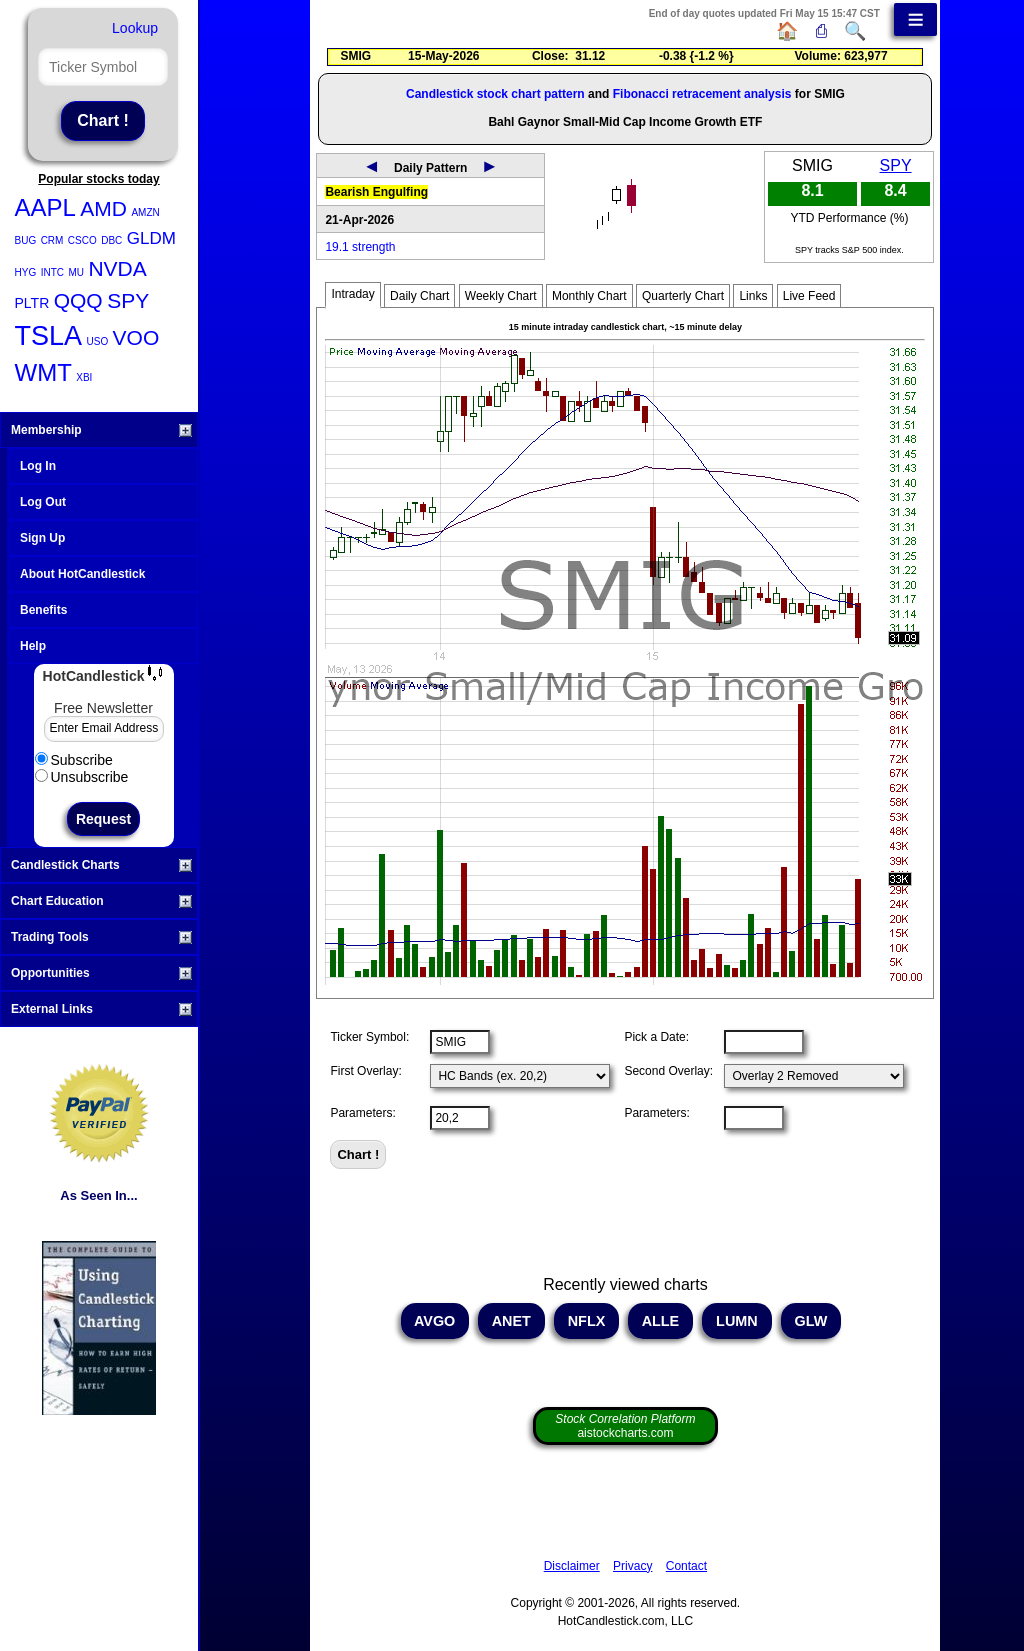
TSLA (49, 336)
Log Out (43, 502)
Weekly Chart (501, 296)
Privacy (632, 1566)
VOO (136, 337)
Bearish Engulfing (376, 192)
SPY (128, 300)
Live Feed (809, 296)
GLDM (151, 238)
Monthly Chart (589, 296)
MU (76, 272)
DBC (111, 240)
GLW (811, 1321)
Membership (101, 430)
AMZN (145, 212)
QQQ (78, 300)
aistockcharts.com (625, 1426)
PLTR (32, 303)
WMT (43, 372)
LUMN (737, 1321)
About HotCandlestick (82, 574)
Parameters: (362, 1113)
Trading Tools (101, 937)
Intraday (352, 294)
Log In (38, 466)
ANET (511, 1321)
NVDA (117, 268)
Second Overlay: (668, 1071)
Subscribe (74, 760)
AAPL (45, 207)
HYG (26, 272)
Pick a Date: (656, 1037)
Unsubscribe (82, 777)
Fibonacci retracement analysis (702, 94)
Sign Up (42, 538)
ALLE (660, 1321)
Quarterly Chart (683, 296)
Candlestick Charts (101, 865)
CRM (52, 240)
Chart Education (101, 901)
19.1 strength (360, 247)
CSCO (82, 240)
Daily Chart (419, 296)
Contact (686, 1566)
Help (33, 646)
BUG (26, 240)
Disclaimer (572, 1566)
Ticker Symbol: (369, 1037)
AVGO (435, 1321)
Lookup (135, 28)
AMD (103, 208)
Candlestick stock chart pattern (495, 94)
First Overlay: (365, 1071)
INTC (52, 272)
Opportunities (101, 973)
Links (753, 296)
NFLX (587, 1321)
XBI (84, 377)
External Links (101, 1009)
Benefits (43, 610)
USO (97, 341)
